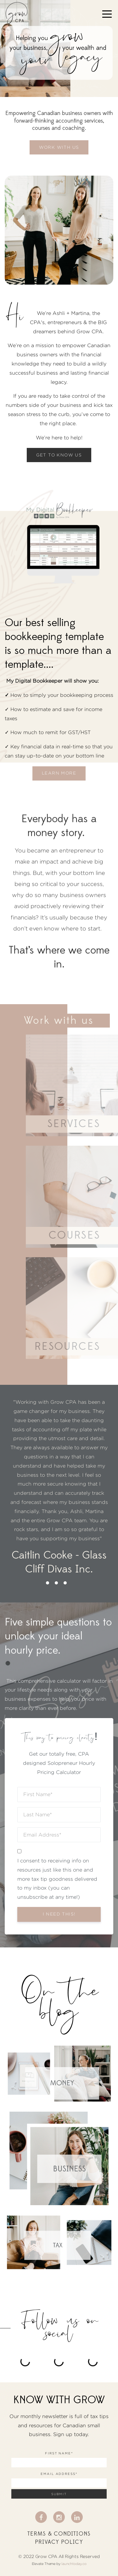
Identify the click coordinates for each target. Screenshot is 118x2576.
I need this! (59, 1914)
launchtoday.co (74, 2564)
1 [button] (47, 1582)
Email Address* (59, 2474)
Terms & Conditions (59, 2534)
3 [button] (65, 1582)
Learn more (59, 773)
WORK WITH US (59, 147)
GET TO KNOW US (59, 455)
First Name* (59, 2453)
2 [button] (56, 1582)
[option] (59, 1487)
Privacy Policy (59, 2542)
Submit (59, 2494)
